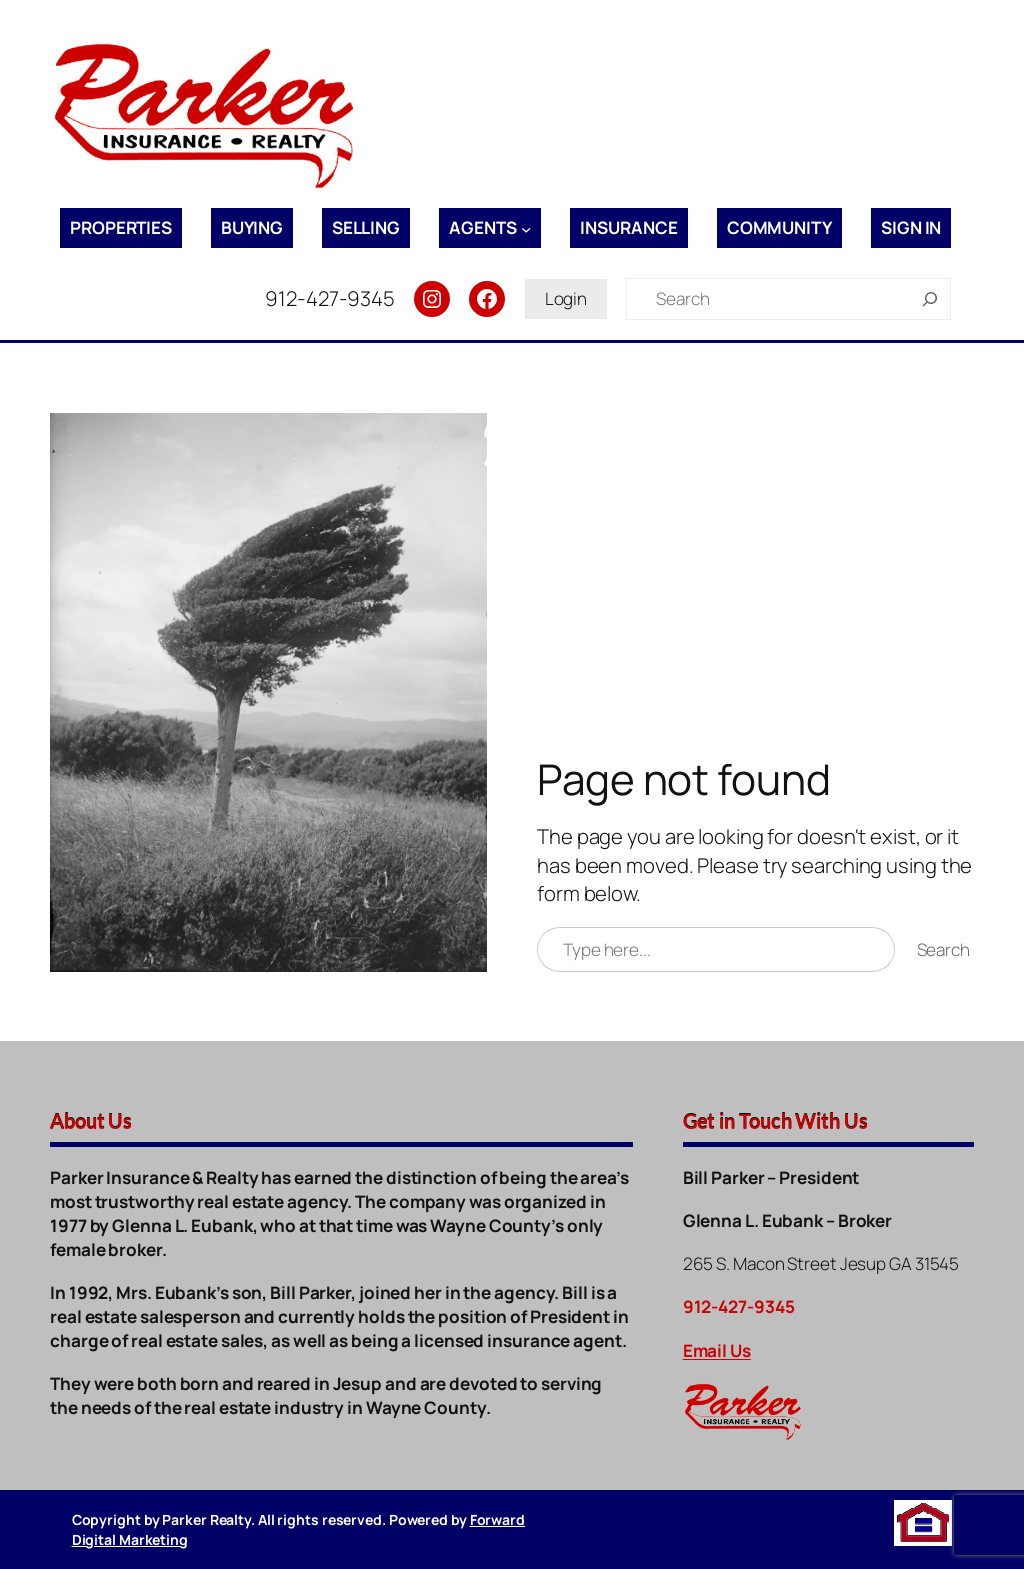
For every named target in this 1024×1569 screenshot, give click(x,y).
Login (566, 298)
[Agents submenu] (526, 228)
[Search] (930, 299)
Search (943, 949)
